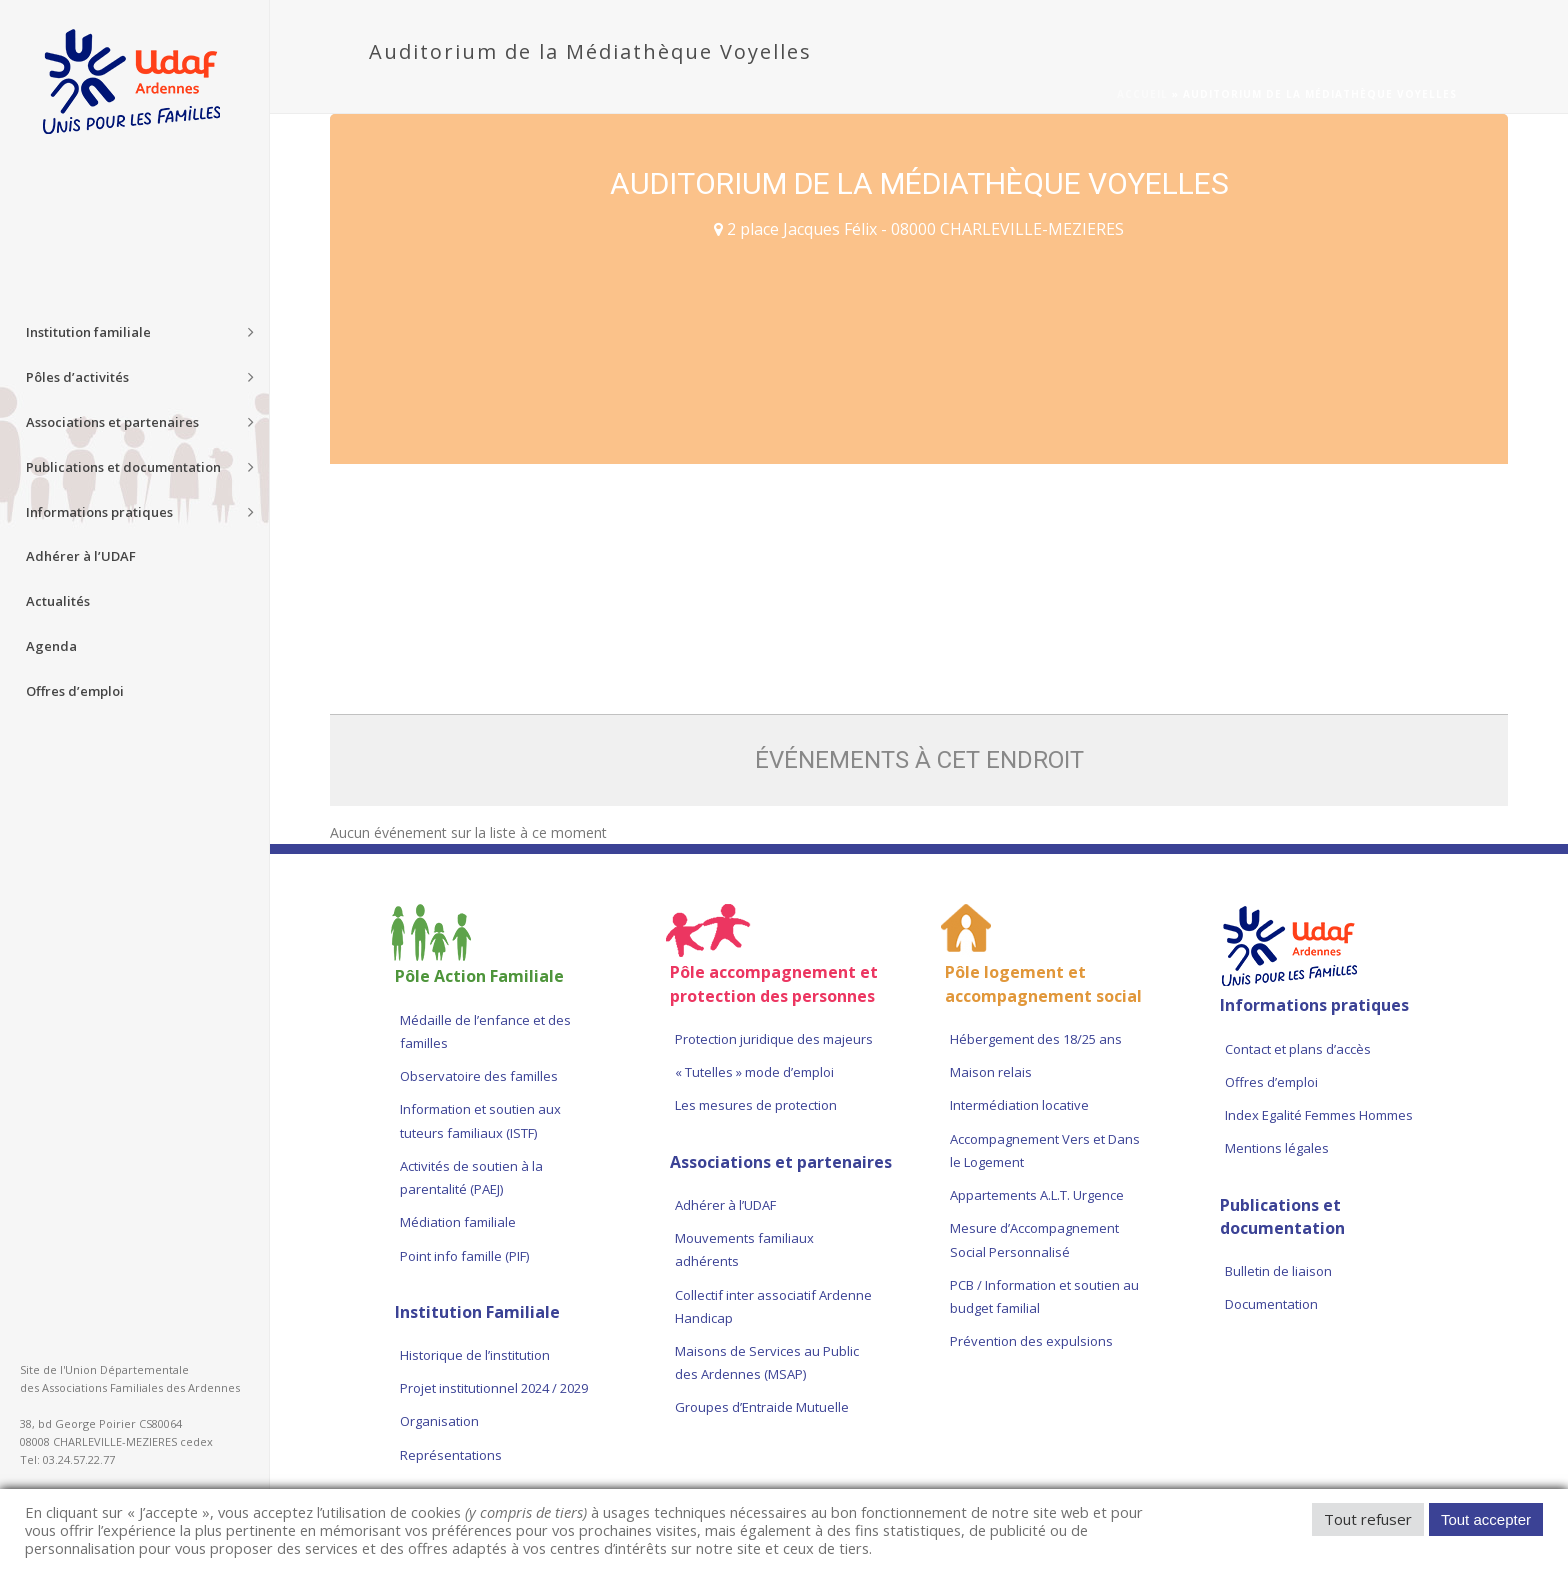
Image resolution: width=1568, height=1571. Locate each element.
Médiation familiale (458, 1222)
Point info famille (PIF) (464, 1256)
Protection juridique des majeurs (774, 1039)
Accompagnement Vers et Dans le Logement (1045, 1150)
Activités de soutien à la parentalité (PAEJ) (471, 1177)
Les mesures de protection (756, 1105)
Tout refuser (1368, 1519)
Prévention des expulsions (1031, 1341)
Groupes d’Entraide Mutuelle (762, 1407)
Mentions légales (1277, 1148)
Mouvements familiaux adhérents (744, 1249)
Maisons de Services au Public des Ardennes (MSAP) (767, 1362)
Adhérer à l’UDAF (725, 1205)
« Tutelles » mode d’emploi (754, 1072)
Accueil (1142, 94)
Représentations (451, 1455)
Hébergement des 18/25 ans (1036, 1039)
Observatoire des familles (479, 1076)
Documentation (1271, 1304)
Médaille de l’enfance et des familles (485, 1031)
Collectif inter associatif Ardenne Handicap (773, 1306)
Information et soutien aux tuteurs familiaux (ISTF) (480, 1120)
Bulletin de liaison (1278, 1271)
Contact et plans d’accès (1298, 1049)
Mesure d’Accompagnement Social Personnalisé (1034, 1239)
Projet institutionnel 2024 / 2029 (494, 1388)
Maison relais (991, 1072)
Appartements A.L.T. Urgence (1038, 1195)
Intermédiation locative (1019, 1105)
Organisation (439, 1421)
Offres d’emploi (1271, 1082)
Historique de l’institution (475, 1355)
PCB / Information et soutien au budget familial (1044, 1296)
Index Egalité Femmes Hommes (1319, 1115)
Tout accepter (1486, 1519)
